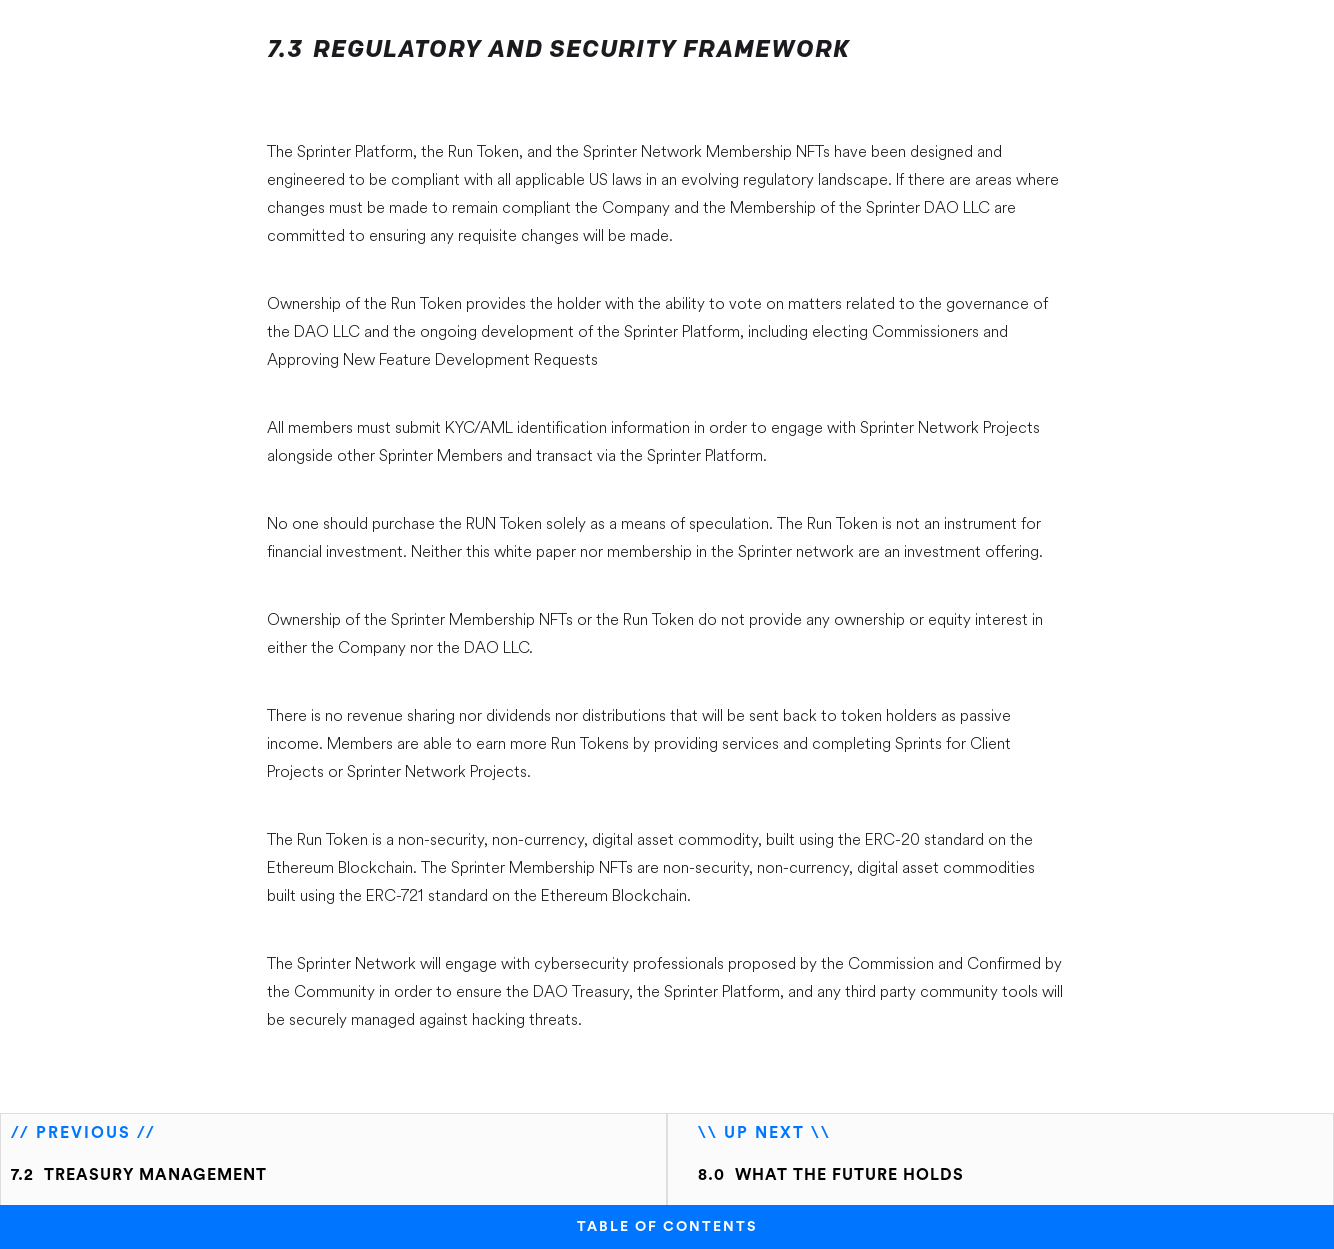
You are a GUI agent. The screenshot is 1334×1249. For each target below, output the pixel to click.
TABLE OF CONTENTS (667, 1227)
